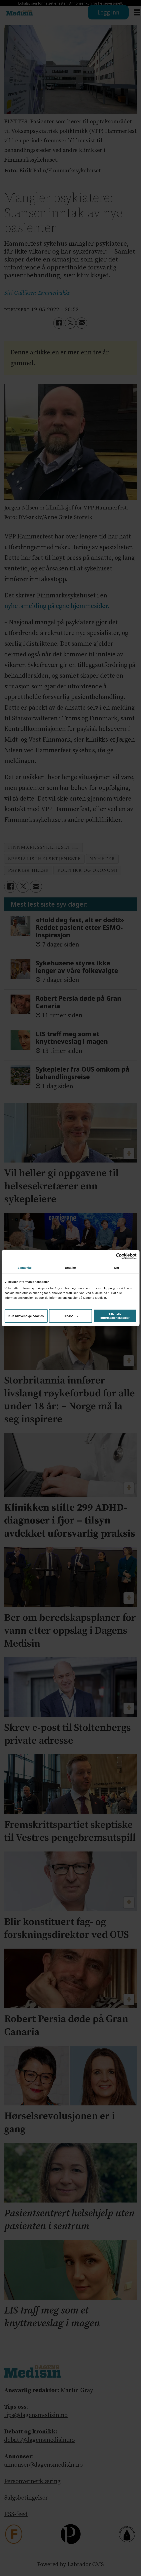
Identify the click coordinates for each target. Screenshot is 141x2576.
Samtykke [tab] (25, 1267)
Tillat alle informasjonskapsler (115, 1315)
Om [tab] (116, 1267)
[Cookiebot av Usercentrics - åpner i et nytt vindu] (119, 1256)
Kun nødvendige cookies (26, 1316)
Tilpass (70, 1316)
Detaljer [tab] (70, 1267)
